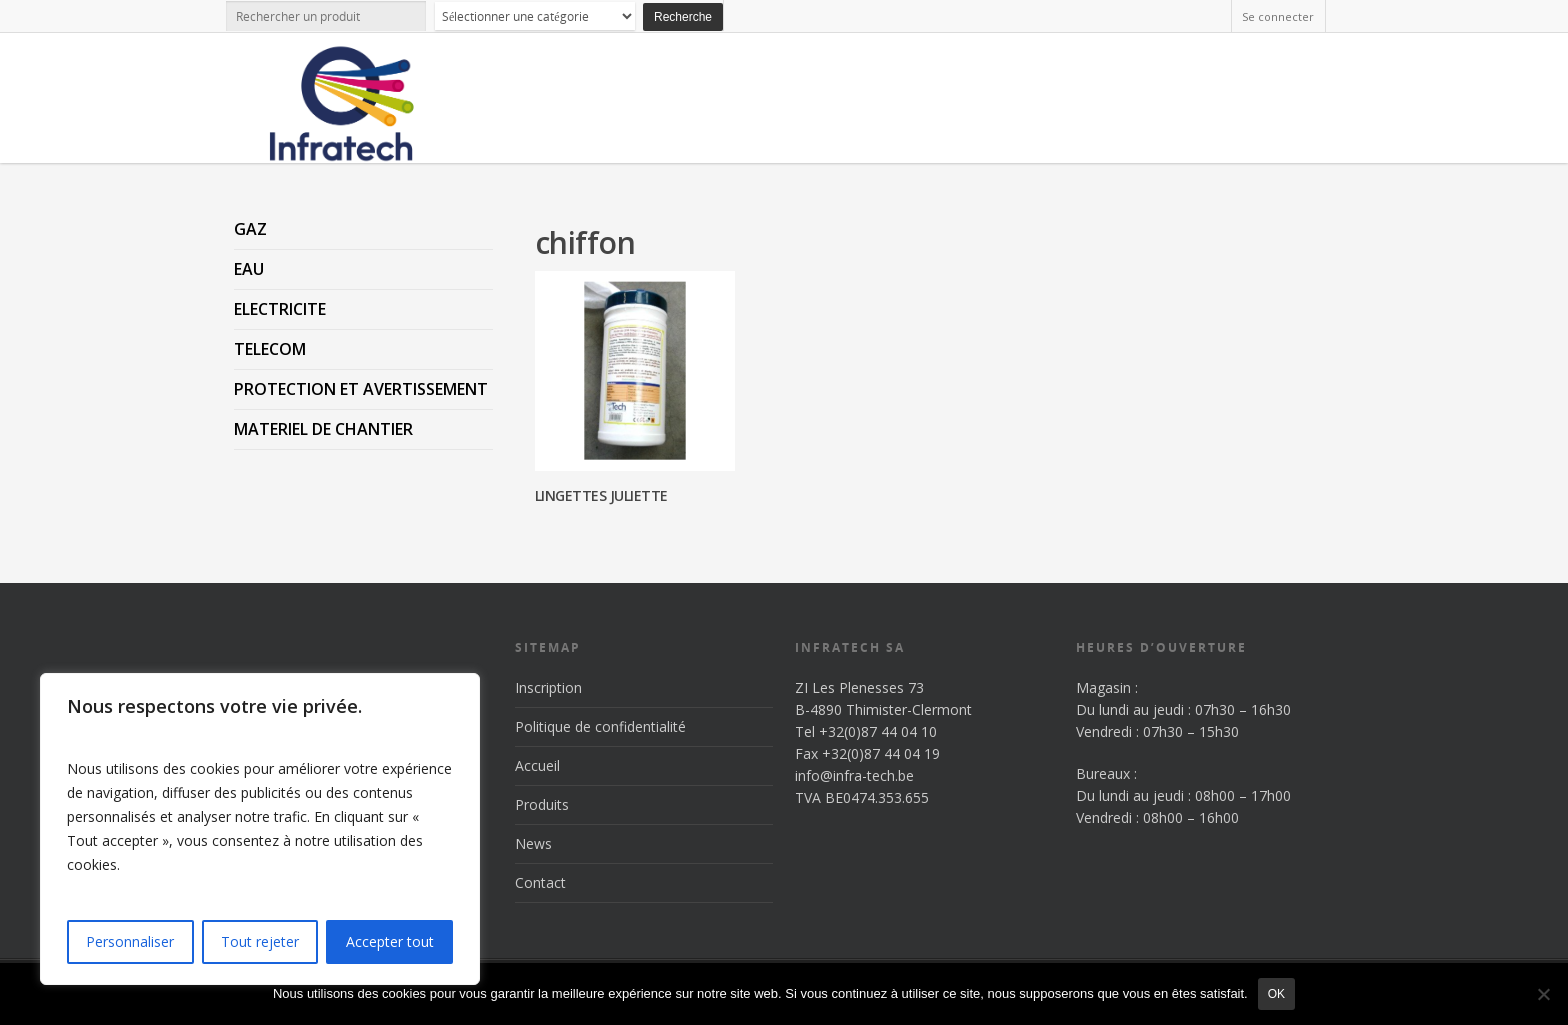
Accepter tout (390, 941)
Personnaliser (130, 941)
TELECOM (270, 349)
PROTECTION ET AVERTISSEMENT (361, 389)
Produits (542, 804)
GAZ (250, 229)
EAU (249, 269)
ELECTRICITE (280, 309)
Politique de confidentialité (600, 726)
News (533, 843)
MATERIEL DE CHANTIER (323, 429)
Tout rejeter (260, 941)
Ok (1276, 994)
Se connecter (1278, 16)
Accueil (537, 765)
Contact (540, 882)
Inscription (548, 687)
